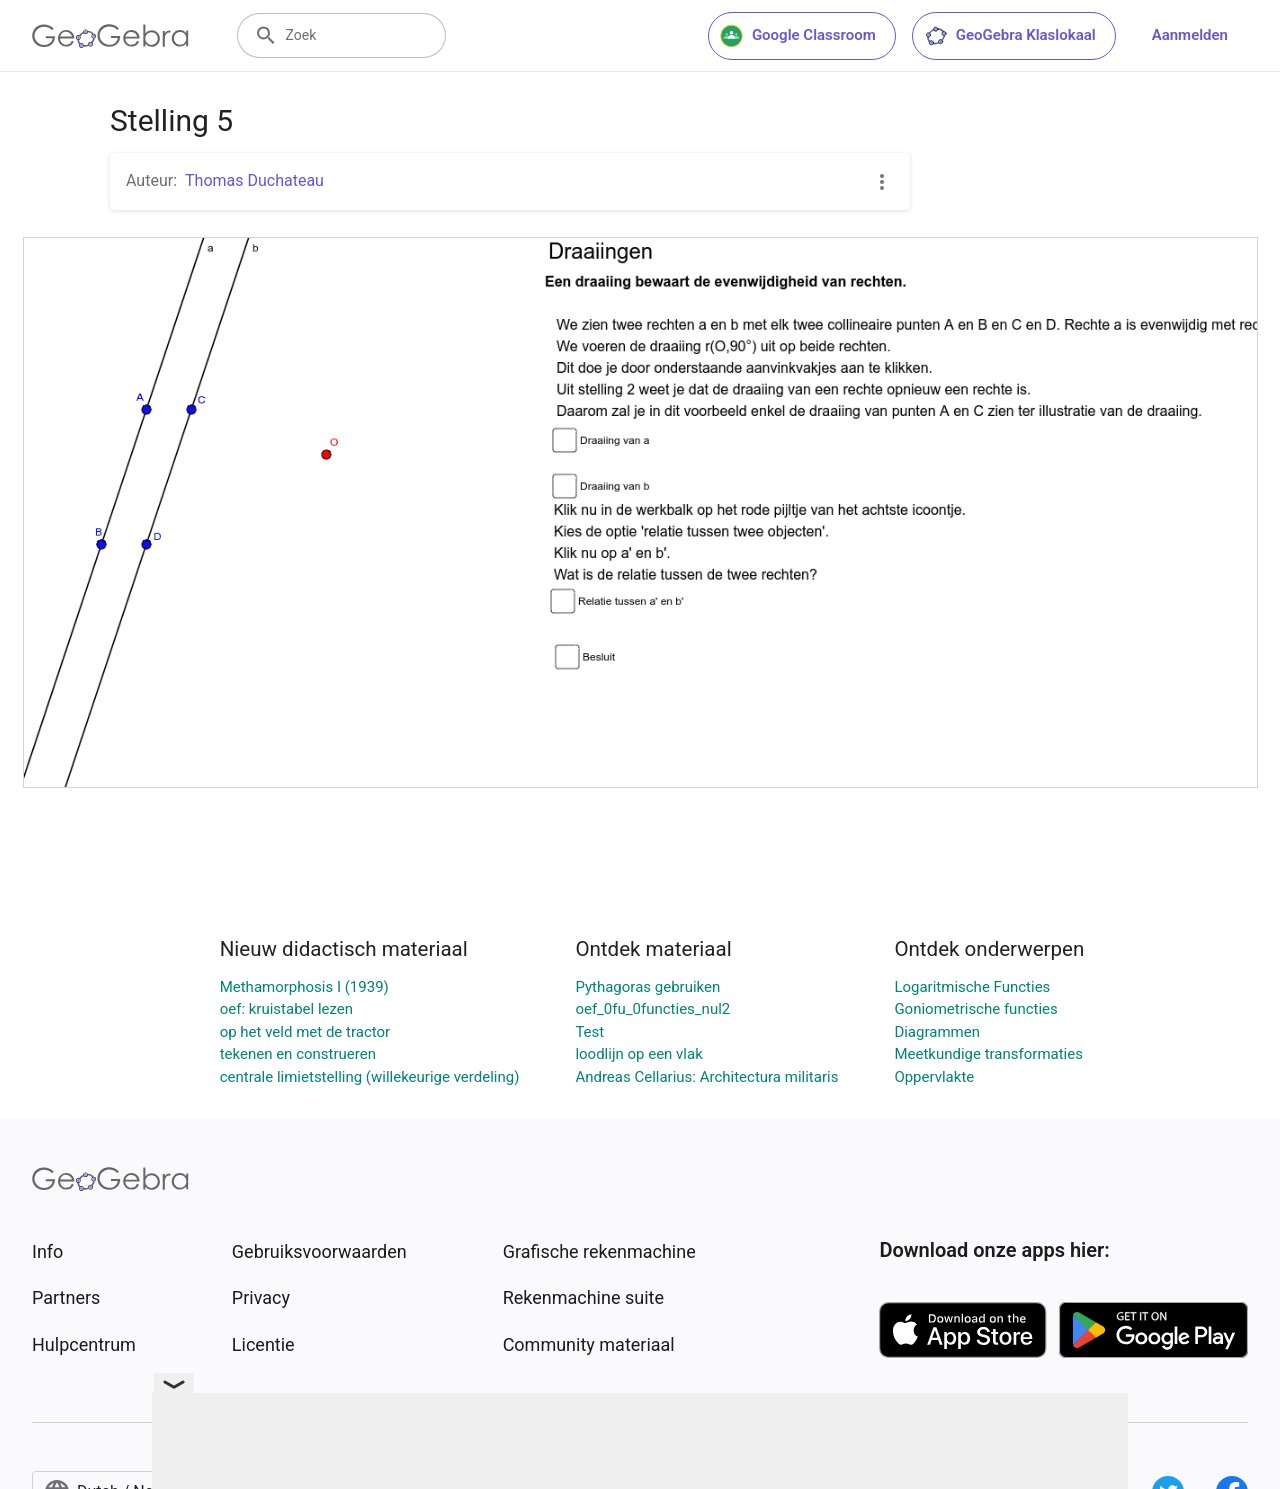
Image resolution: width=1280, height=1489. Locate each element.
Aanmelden (1190, 35)
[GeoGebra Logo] (110, 36)
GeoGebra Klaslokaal (1010, 36)
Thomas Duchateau (254, 180)
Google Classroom (798, 36)
